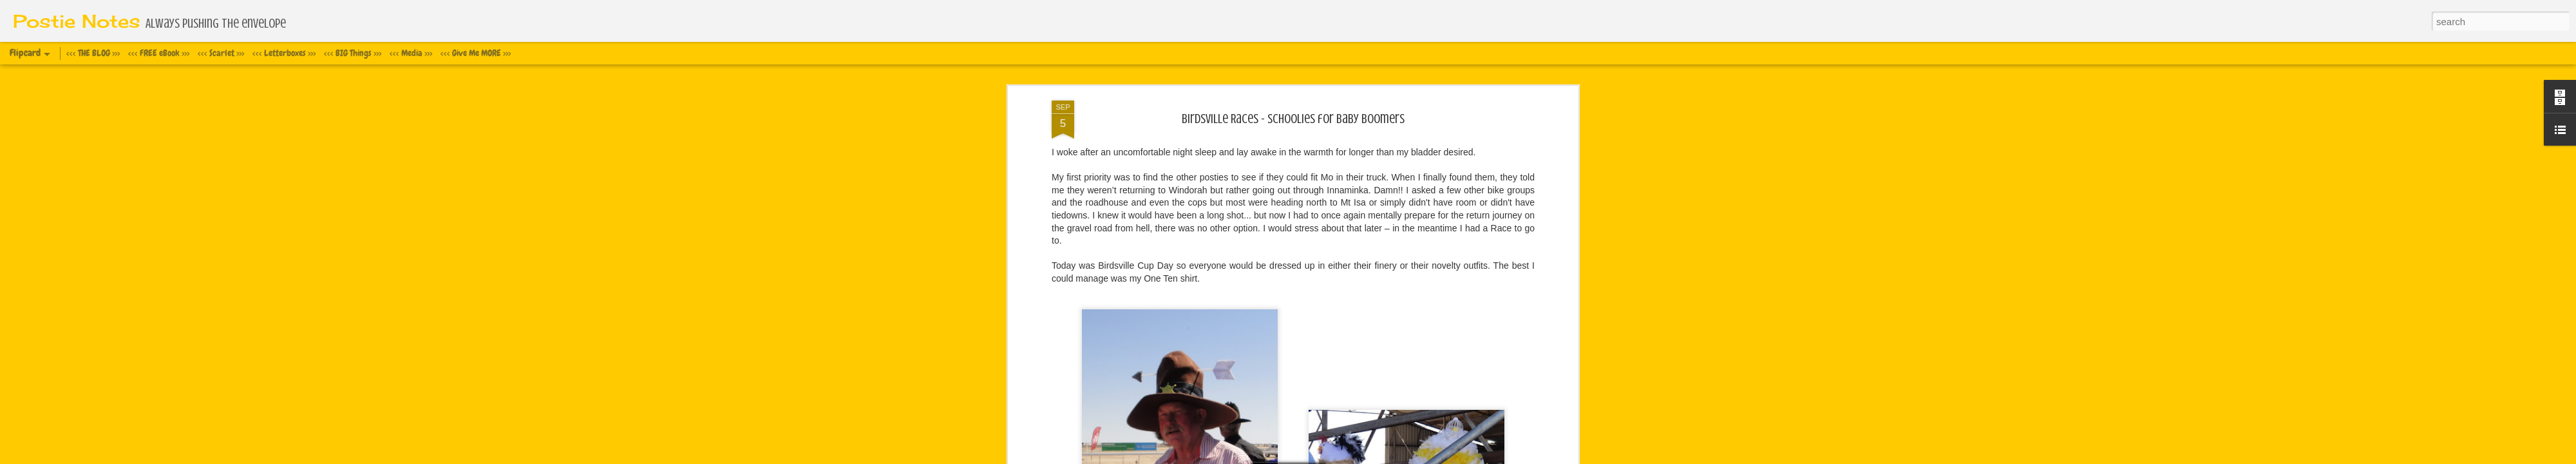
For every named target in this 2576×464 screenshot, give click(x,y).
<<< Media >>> (411, 53)
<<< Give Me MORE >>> (475, 53)
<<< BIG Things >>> (352, 53)
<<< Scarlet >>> (221, 53)
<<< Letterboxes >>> (284, 53)
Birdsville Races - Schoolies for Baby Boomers (1293, 118)
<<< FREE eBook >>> (158, 53)
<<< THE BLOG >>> (93, 53)
